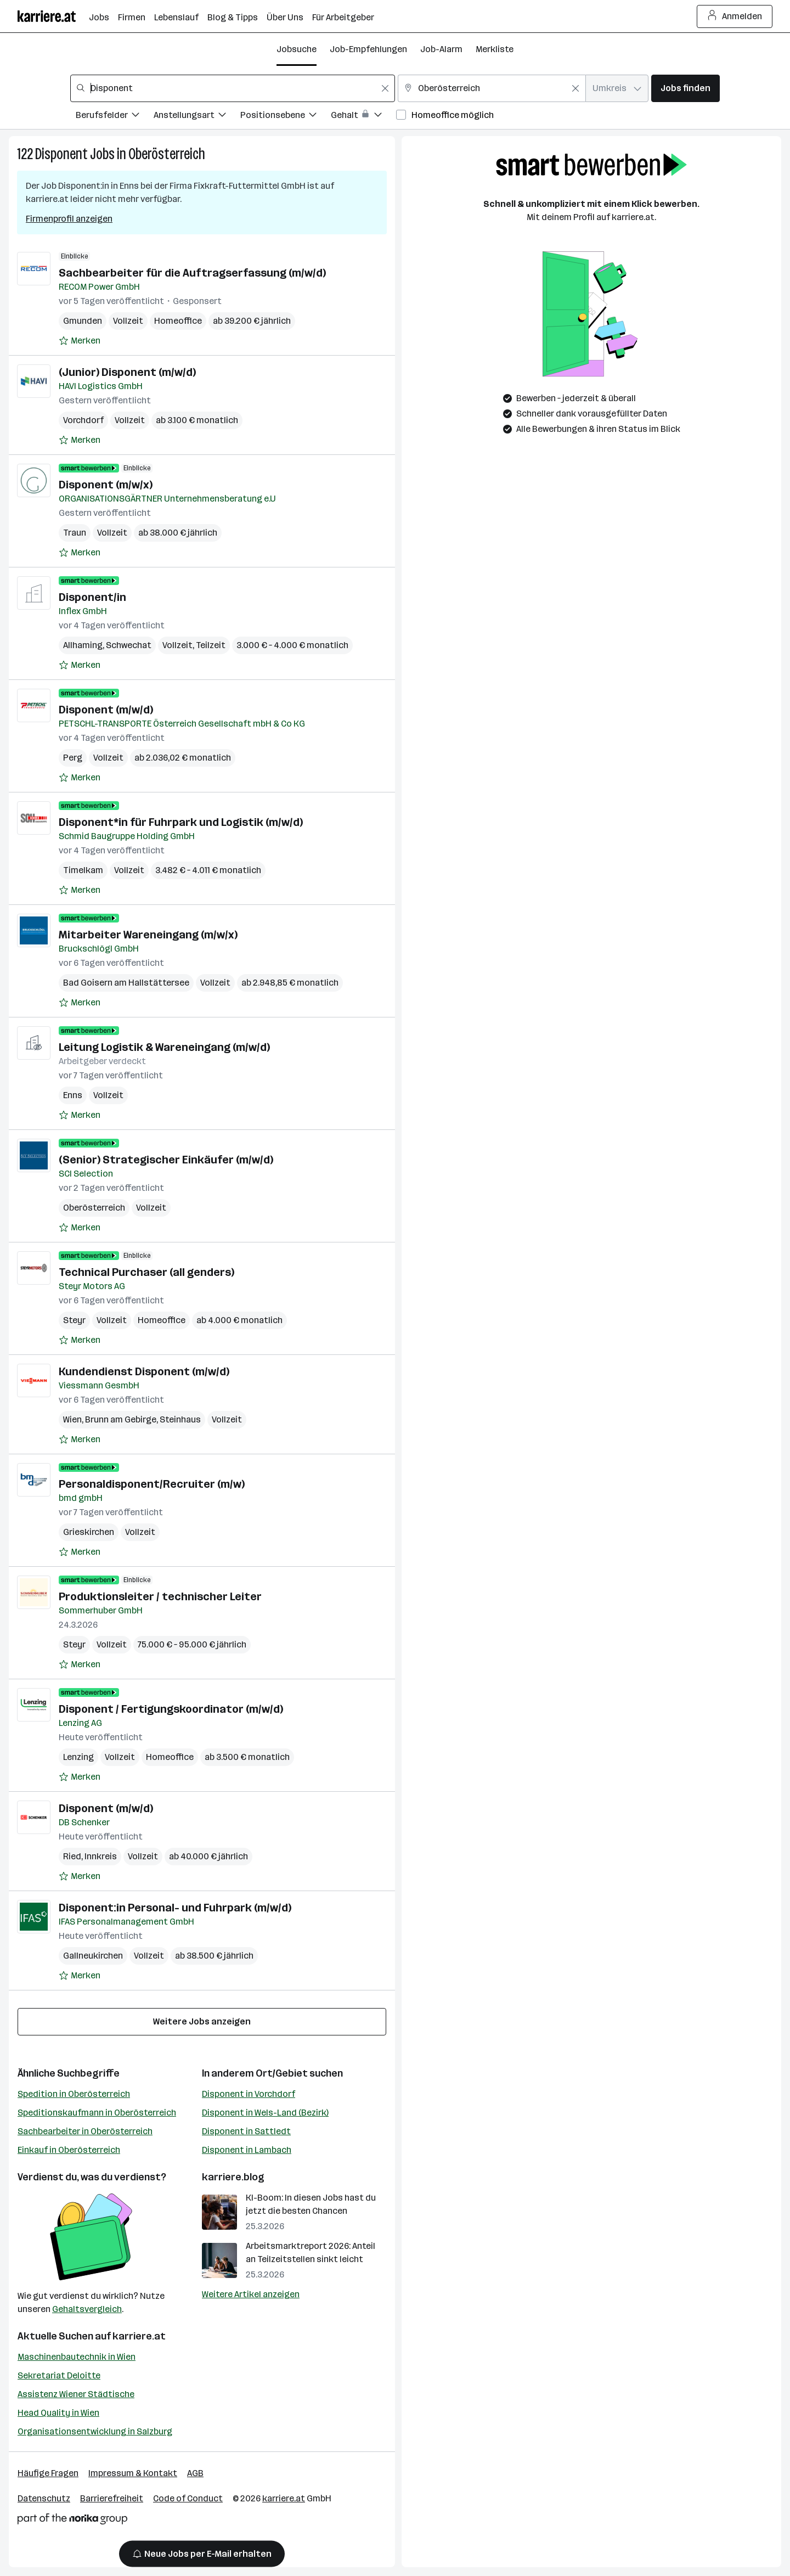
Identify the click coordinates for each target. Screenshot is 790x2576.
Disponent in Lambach (246, 2150)
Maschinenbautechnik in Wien (77, 2357)
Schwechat (128, 645)
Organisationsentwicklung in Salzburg (95, 2431)
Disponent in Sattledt (246, 2131)
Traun (74, 532)
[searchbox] (232, 88)
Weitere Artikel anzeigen (251, 2294)
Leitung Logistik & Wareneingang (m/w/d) (164, 1047)
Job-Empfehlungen (368, 49)
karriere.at (139, 2336)
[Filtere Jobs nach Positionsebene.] (285, 116)
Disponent (61, 154)
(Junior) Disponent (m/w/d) (127, 372)
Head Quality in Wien (58, 2413)
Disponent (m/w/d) (106, 709)
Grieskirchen (88, 1532)
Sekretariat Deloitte (59, 2375)
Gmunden (82, 321)
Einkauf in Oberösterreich (69, 2150)
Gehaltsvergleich (87, 2309)
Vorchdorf (83, 420)
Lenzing (78, 1757)
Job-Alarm (441, 49)
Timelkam (83, 870)
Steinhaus (180, 1419)
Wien (72, 1419)
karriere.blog (233, 2177)
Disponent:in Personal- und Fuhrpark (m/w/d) (175, 1907)
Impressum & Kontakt (132, 2473)
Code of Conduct (188, 2498)
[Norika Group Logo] (72, 2520)
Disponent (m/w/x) (106, 484)
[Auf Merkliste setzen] (79, 340)
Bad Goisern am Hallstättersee (126, 982)
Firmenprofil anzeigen (69, 218)
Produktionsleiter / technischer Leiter (160, 1596)
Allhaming (83, 645)
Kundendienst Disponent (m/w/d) (144, 1371)
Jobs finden (685, 88)
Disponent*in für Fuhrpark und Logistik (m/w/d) (181, 822)
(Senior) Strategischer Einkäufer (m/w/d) (166, 1159)
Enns (72, 1095)
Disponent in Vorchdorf (248, 2094)
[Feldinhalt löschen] (385, 88)
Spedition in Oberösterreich (74, 2094)
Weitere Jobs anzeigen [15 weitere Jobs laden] (202, 2021)
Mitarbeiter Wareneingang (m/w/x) (148, 934)
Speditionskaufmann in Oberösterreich (97, 2112)
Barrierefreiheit (111, 2498)
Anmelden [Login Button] (735, 16)
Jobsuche (296, 49)
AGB (195, 2473)
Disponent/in (92, 597)
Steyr (74, 1320)
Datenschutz (44, 2498)
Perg (72, 757)
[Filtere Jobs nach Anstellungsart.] (197, 116)
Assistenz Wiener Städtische (76, 2394)
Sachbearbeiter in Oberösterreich (85, 2131)
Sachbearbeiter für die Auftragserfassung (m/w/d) (192, 272)
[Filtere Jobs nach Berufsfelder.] (115, 116)
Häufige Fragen (48, 2473)
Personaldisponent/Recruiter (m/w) (152, 1484)
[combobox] (232, 88)
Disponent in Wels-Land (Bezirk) (265, 2112)
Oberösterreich (166, 154)
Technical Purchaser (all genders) (146, 1272)
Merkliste (495, 49)
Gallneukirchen (93, 1955)
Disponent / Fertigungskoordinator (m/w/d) (171, 1709)
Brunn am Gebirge (120, 1419)
